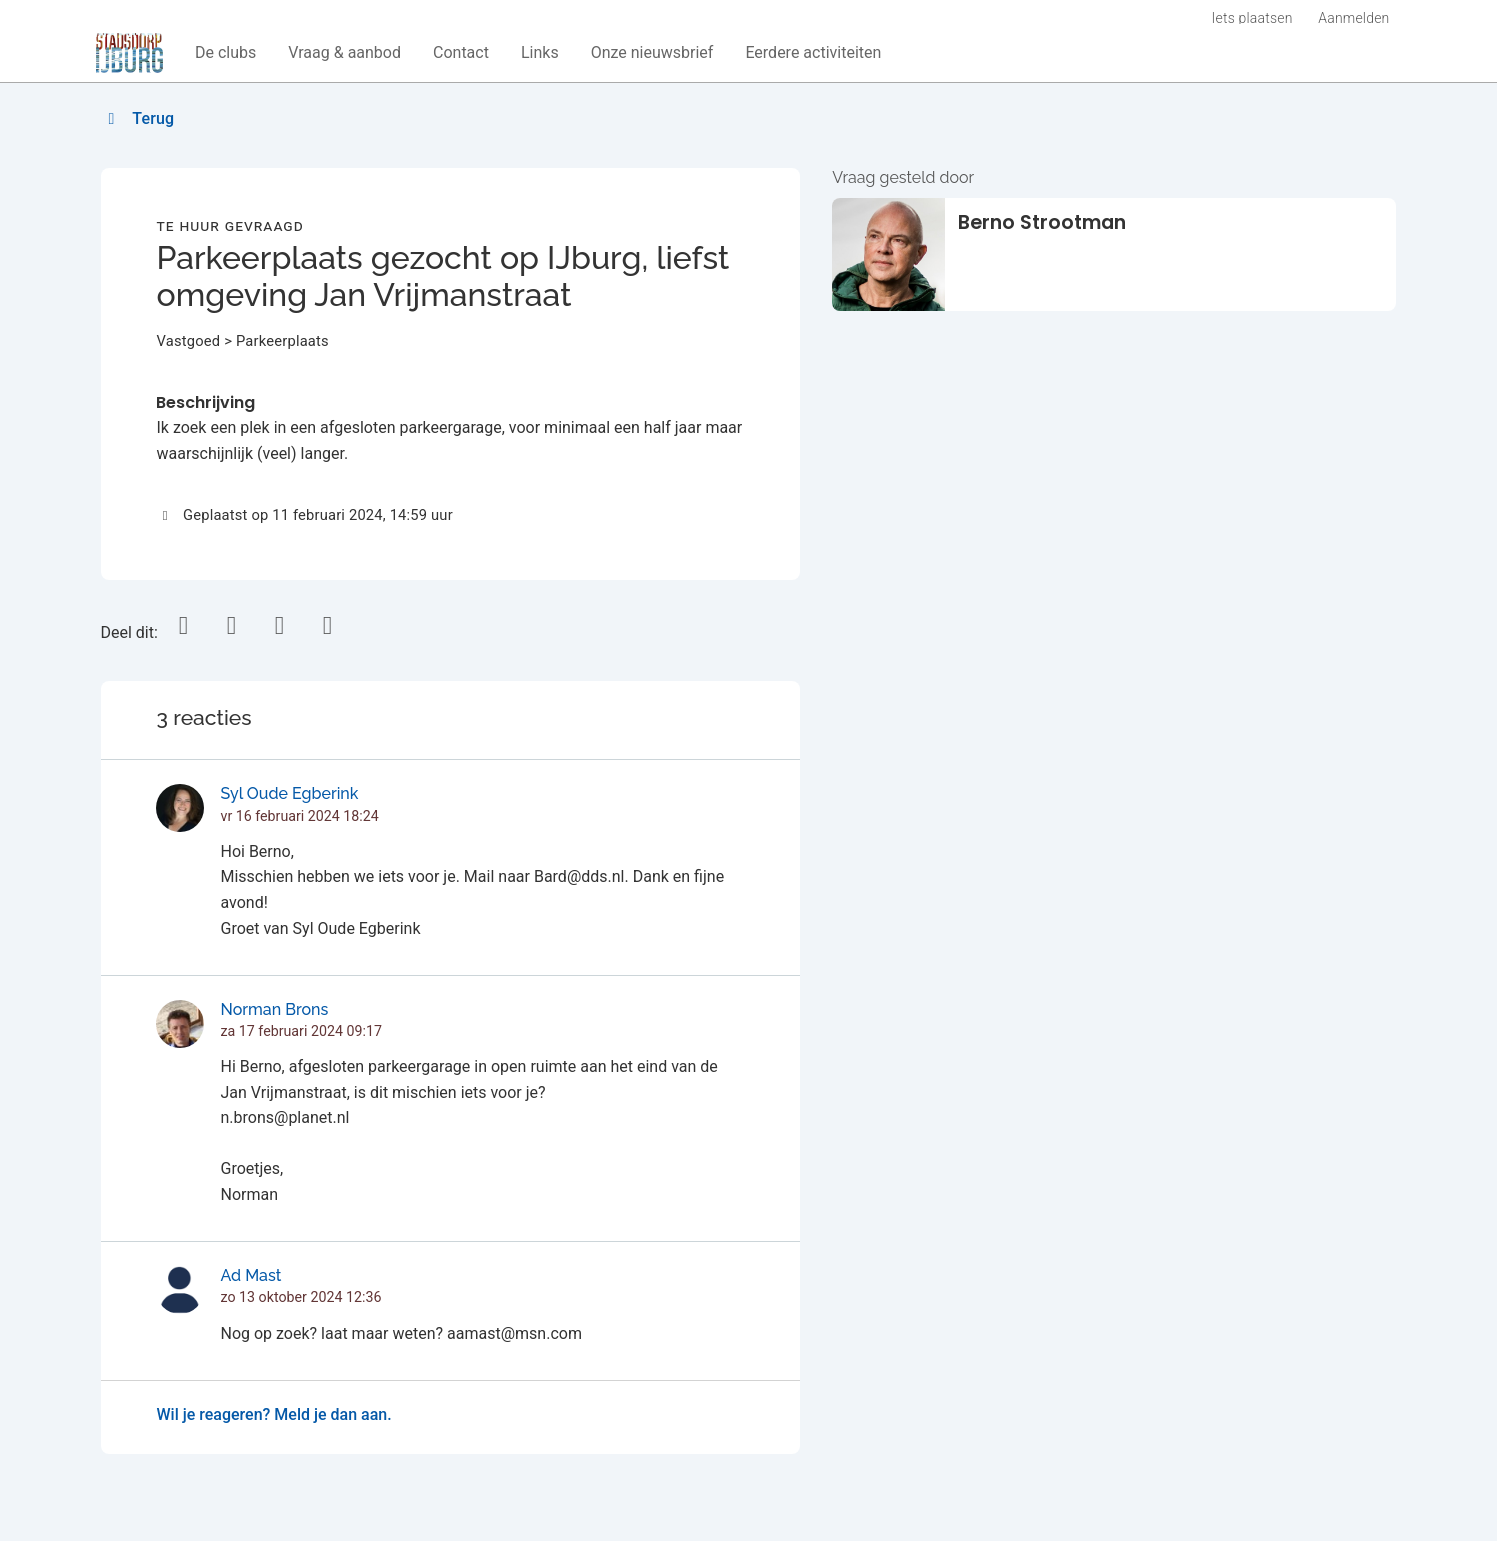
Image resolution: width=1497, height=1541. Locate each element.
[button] (225, 53)
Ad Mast (250, 1275)
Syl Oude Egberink (289, 793)
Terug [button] (138, 118)
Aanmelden (1353, 18)
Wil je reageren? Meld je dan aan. (273, 1414)
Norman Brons (274, 1009)
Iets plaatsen (1252, 18)
